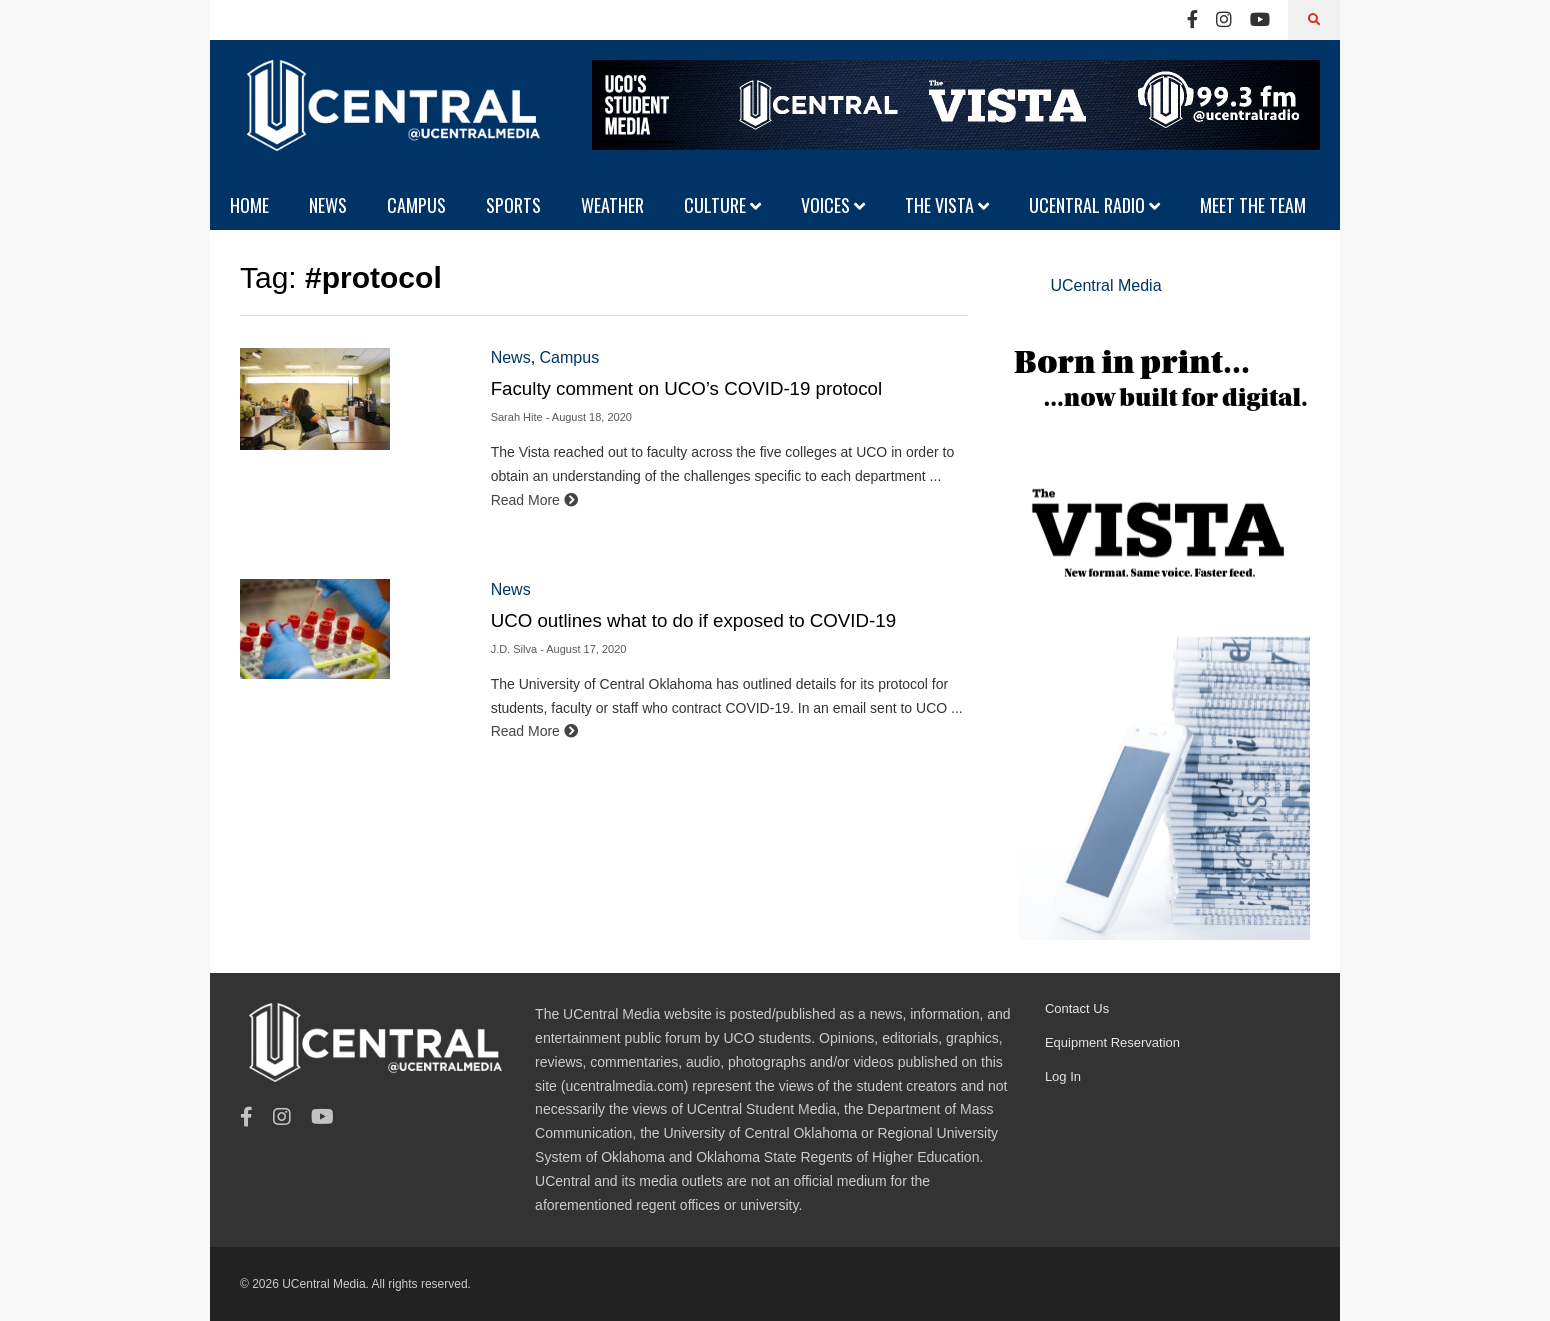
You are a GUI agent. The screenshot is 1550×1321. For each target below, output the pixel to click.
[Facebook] (1192, 20)
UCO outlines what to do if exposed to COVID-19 (693, 620)
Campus (570, 357)
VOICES (833, 205)
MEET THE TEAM (1253, 205)
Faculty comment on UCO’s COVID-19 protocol (687, 388)
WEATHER (612, 205)
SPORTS (513, 205)
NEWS (328, 205)
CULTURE (722, 205)
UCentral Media (1105, 285)
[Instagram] (1224, 20)
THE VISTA (947, 205)
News (511, 357)
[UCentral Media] (390, 120)
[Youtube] (1260, 20)
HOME (249, 205)
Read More (534, 500)
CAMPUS (416, 205)
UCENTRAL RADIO (1094, 205)
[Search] (1314, 20)
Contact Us (1077, 1008)
